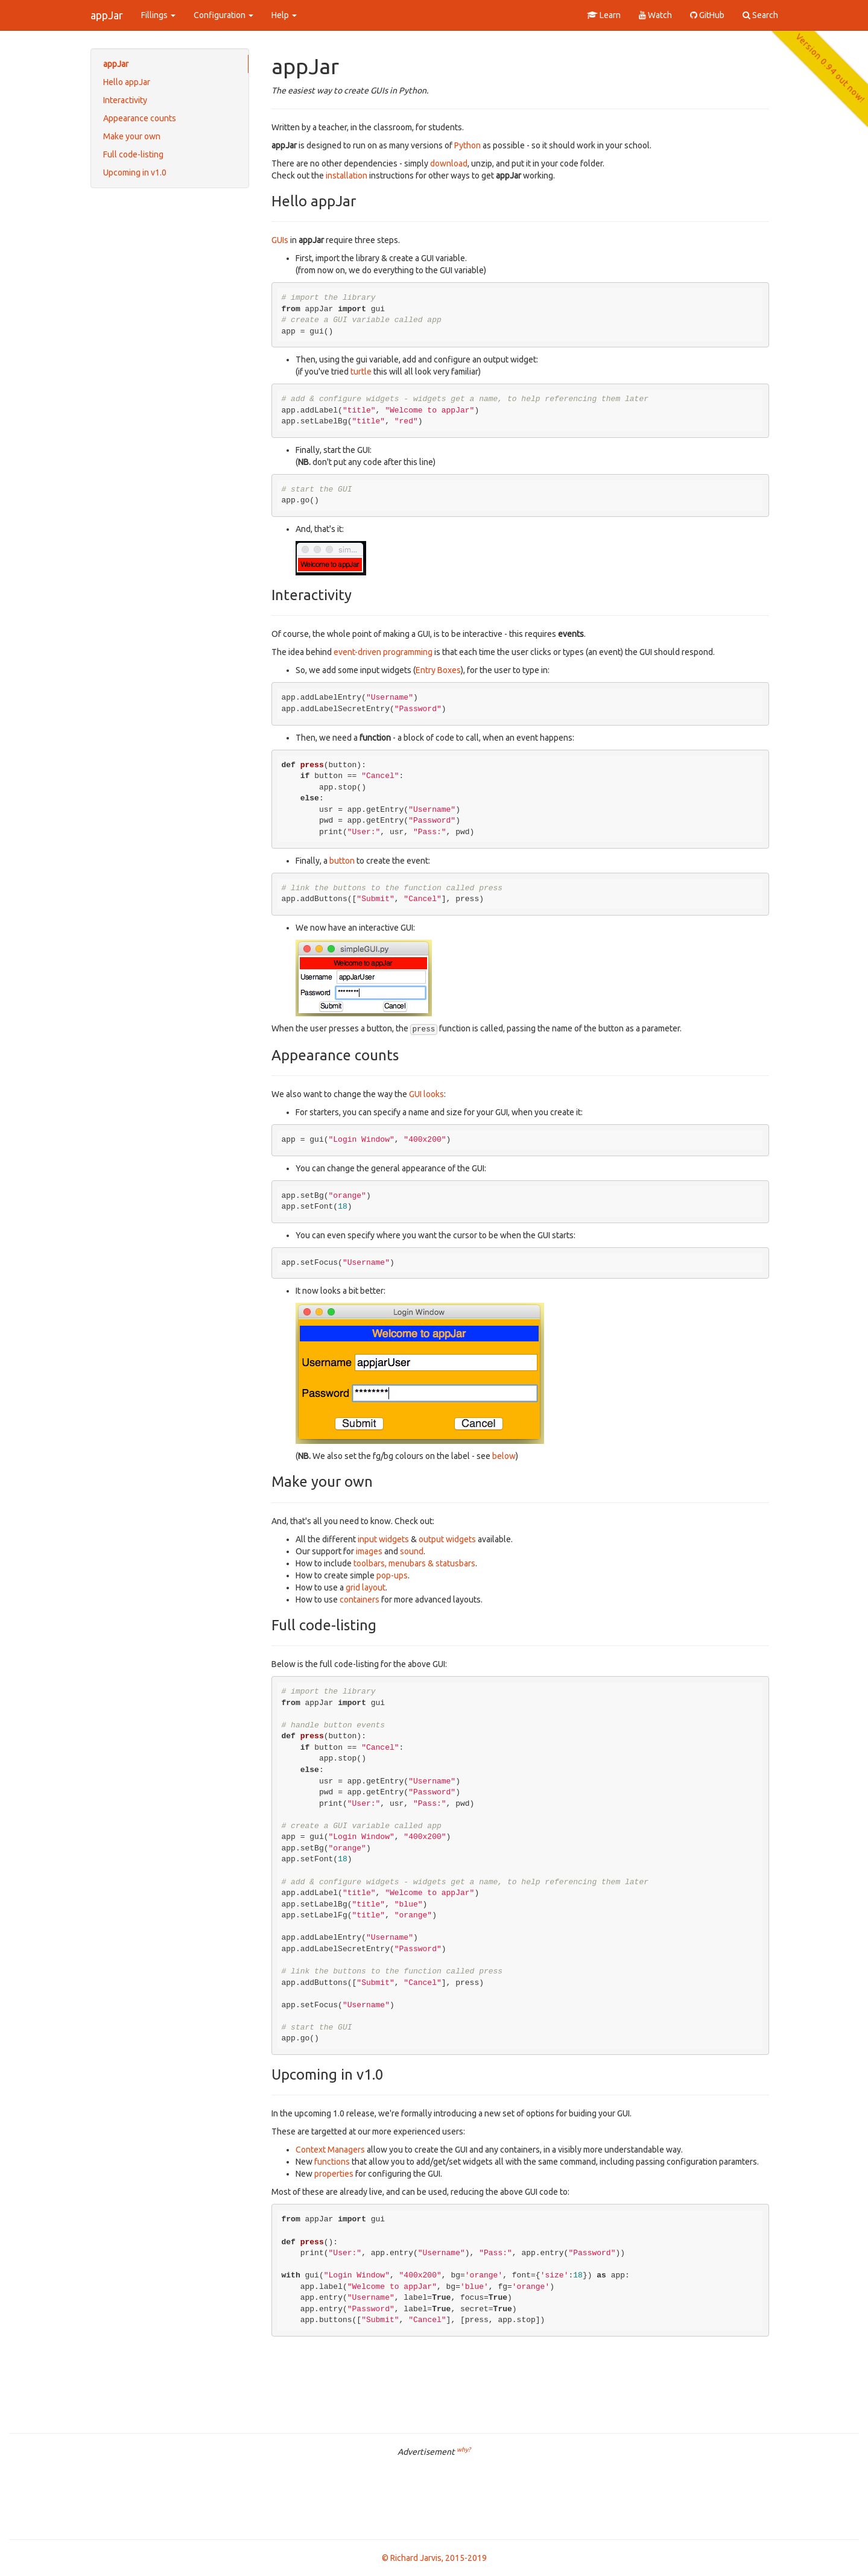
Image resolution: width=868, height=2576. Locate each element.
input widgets (383, 1539)
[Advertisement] (434, 2497)
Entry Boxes (438, 670)
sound (411, 1551)
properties (333, 2174)
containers (359, 1599)
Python (467, 145)
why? (463, 2449)
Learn (604, 15)
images (369, 1551)
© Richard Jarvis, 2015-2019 (434, 2558)
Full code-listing (133, 154)
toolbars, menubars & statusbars (414, 1563)
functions (332, 2161)
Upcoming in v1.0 (134, 172)
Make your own (131, 136)
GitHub (707, 15)
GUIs (279, 240)
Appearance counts (139, 118)
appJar (106, 15)
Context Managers (330, 2149)
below (504, 1456)
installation (346, 175)
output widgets (447, 1539)
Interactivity (125, 100)
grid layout (365, 1587)
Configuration (223, 15)
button (342, 861)
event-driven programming (383, 652)
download (448, 163)
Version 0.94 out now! (830, 68)
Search (760, 15)
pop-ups (392, 1575)
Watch (655, 15)
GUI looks (426, 1094)
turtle (361, 371)
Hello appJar (126, 82)
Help (284, 15)
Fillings (158, 15)
